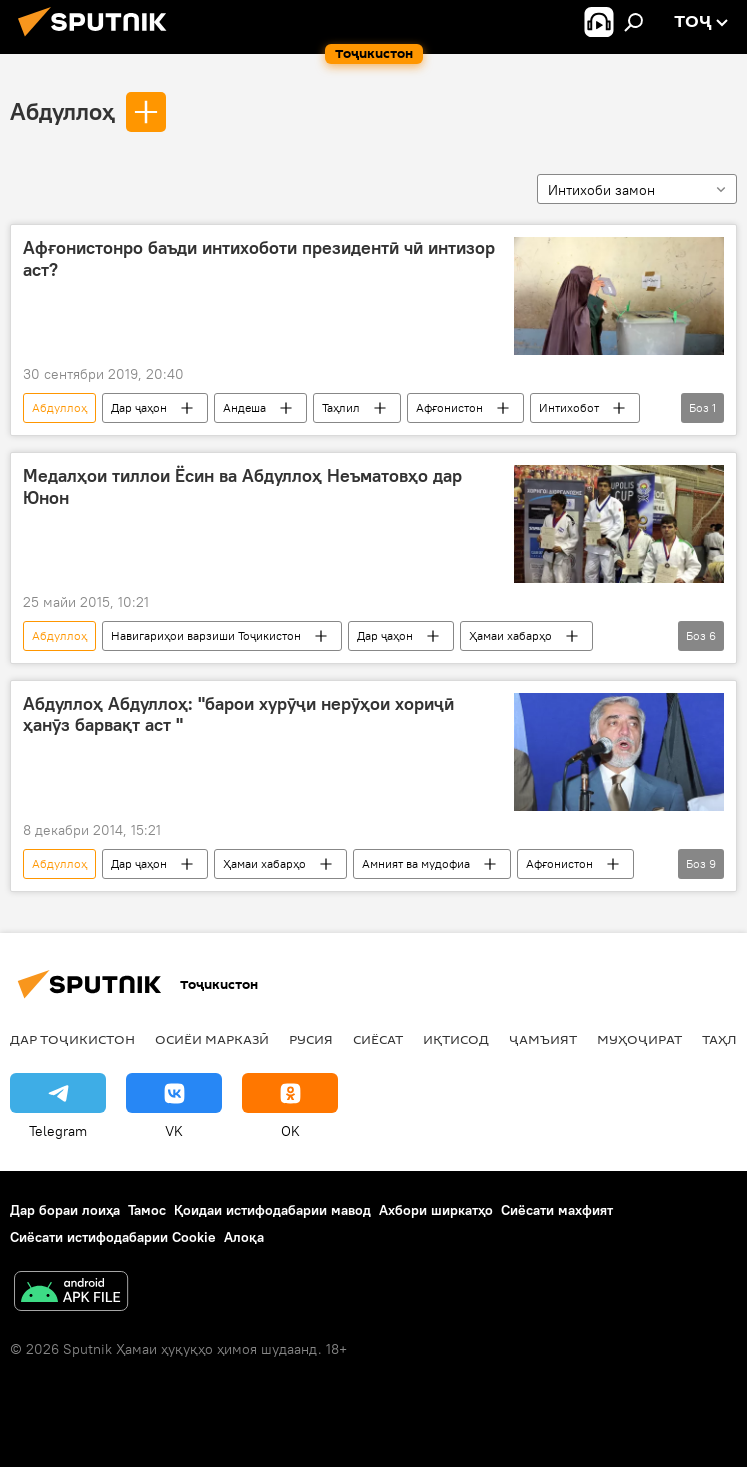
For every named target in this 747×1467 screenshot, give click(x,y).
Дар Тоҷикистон (72, 1039)
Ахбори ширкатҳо (436, 1210)
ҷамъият (543, 1039)
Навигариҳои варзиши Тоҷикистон (206, 635)
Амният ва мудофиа (416, 863)
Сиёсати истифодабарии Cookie (113, 1237)
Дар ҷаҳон (139, 407)
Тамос (147, 1210)
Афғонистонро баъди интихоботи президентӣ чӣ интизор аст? (259, 259)
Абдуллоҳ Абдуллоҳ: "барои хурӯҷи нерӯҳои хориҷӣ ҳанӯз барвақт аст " (238, 715)
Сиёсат (378, 1039)
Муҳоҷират (639, 1039)
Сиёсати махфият (557, 1210)
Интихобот (569, 407)
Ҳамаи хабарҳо (510, 635)
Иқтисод (456, 1039)
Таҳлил (341, 407)
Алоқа (244, 1237)
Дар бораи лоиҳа (65, 1210)
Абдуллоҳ (62, 111)
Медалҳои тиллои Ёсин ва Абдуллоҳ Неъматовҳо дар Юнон (242, 487)
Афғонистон (449, 407)
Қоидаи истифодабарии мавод (272, 1210)
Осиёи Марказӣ (212, 1039)
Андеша (244, 407)
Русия (311, 1039)
